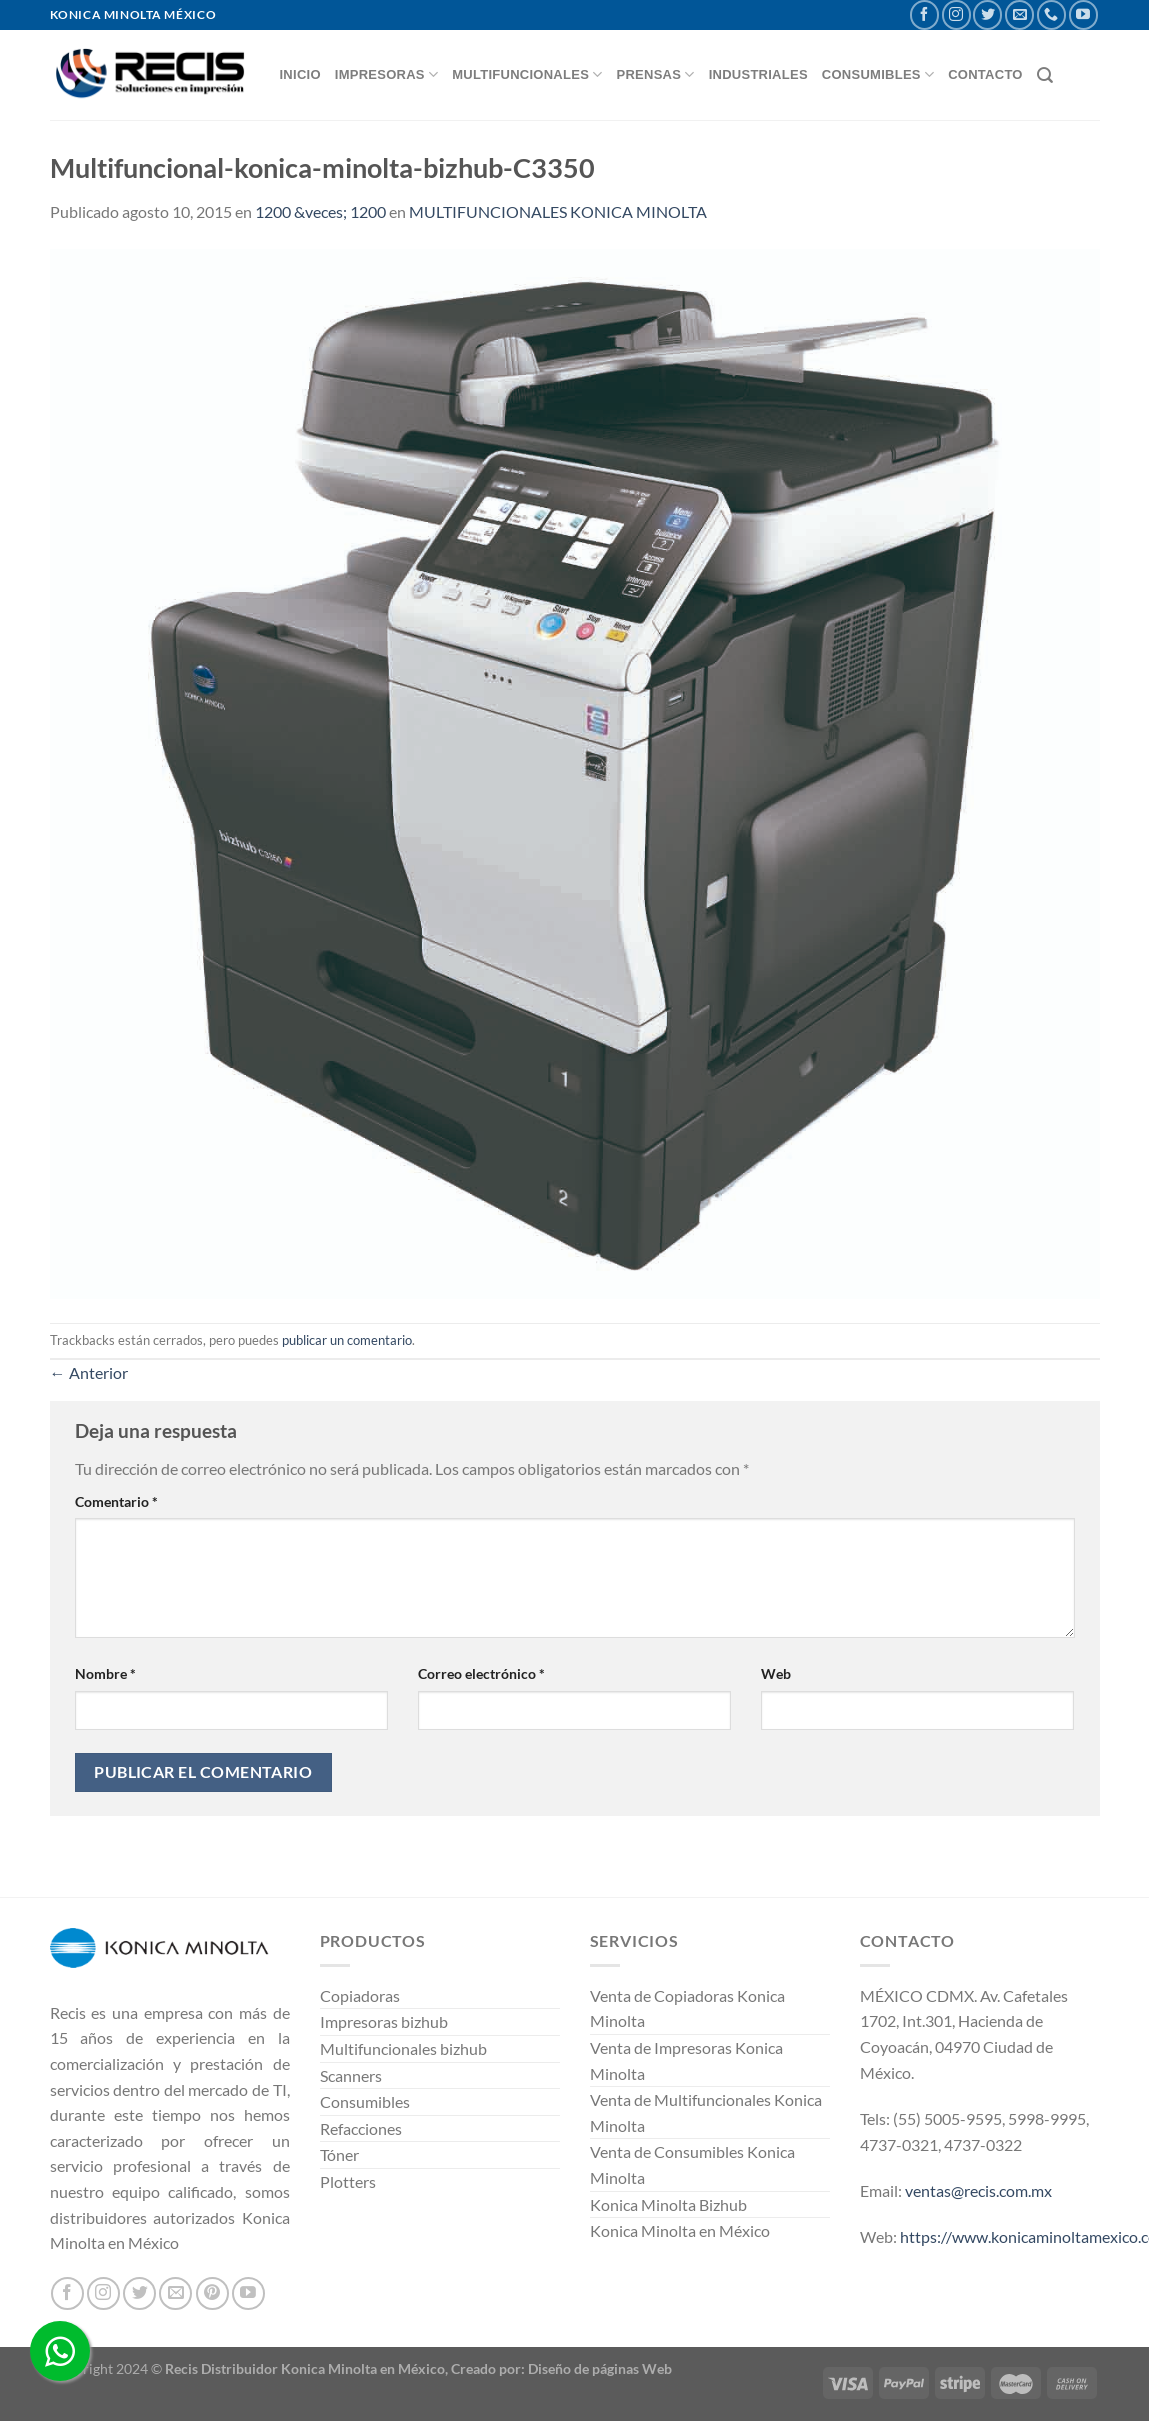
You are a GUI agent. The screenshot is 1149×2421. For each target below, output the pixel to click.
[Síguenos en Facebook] (924, 14)
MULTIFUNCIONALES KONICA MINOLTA (558, 211)
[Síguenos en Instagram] (956, 14)
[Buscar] (1045, 75)
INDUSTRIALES (758, 74)
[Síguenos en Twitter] (987, 14)
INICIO (300, 74)
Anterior (89, 1372)
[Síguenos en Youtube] (1083, 14)
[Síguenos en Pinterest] (212, 2293)
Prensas (656, 74)
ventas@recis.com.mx (978, 2190)
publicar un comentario (347, 1340)
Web (776, 1673)
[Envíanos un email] (1019, 14)
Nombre (105, 1673)
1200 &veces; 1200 (320, 211)
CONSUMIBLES (878, 74)
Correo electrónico (481, 1673)
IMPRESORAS (386, 74)
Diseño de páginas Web (600, 2368)
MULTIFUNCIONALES (527, 74)
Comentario (116, 1501)
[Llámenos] (1051, 14)
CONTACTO (985, 74)
